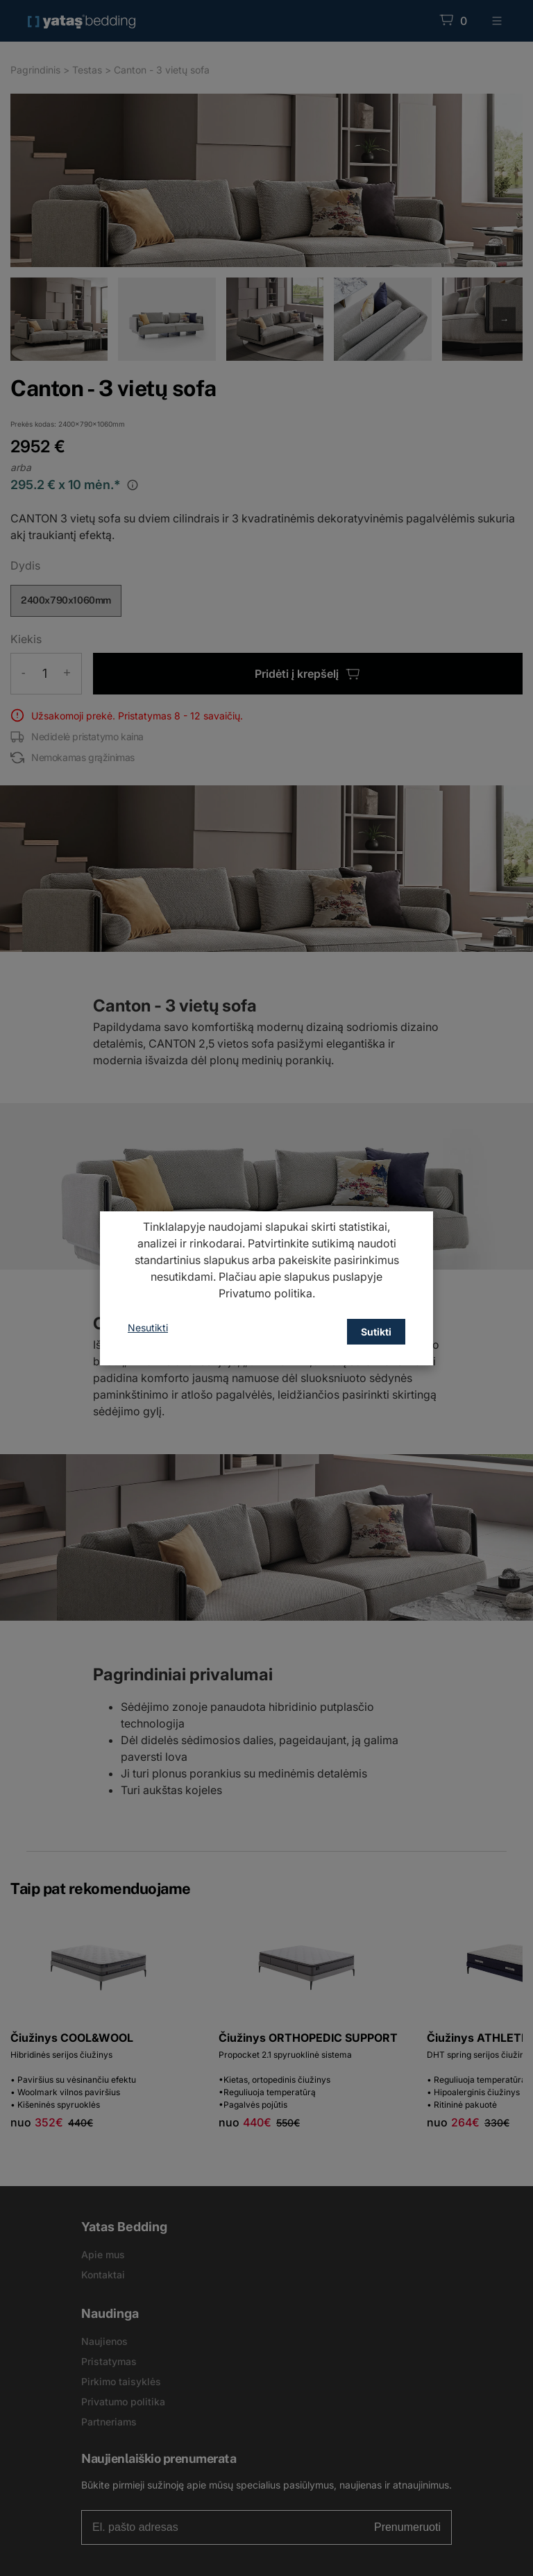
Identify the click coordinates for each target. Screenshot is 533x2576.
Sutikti (376, 1332)
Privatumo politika (265, 1293)
